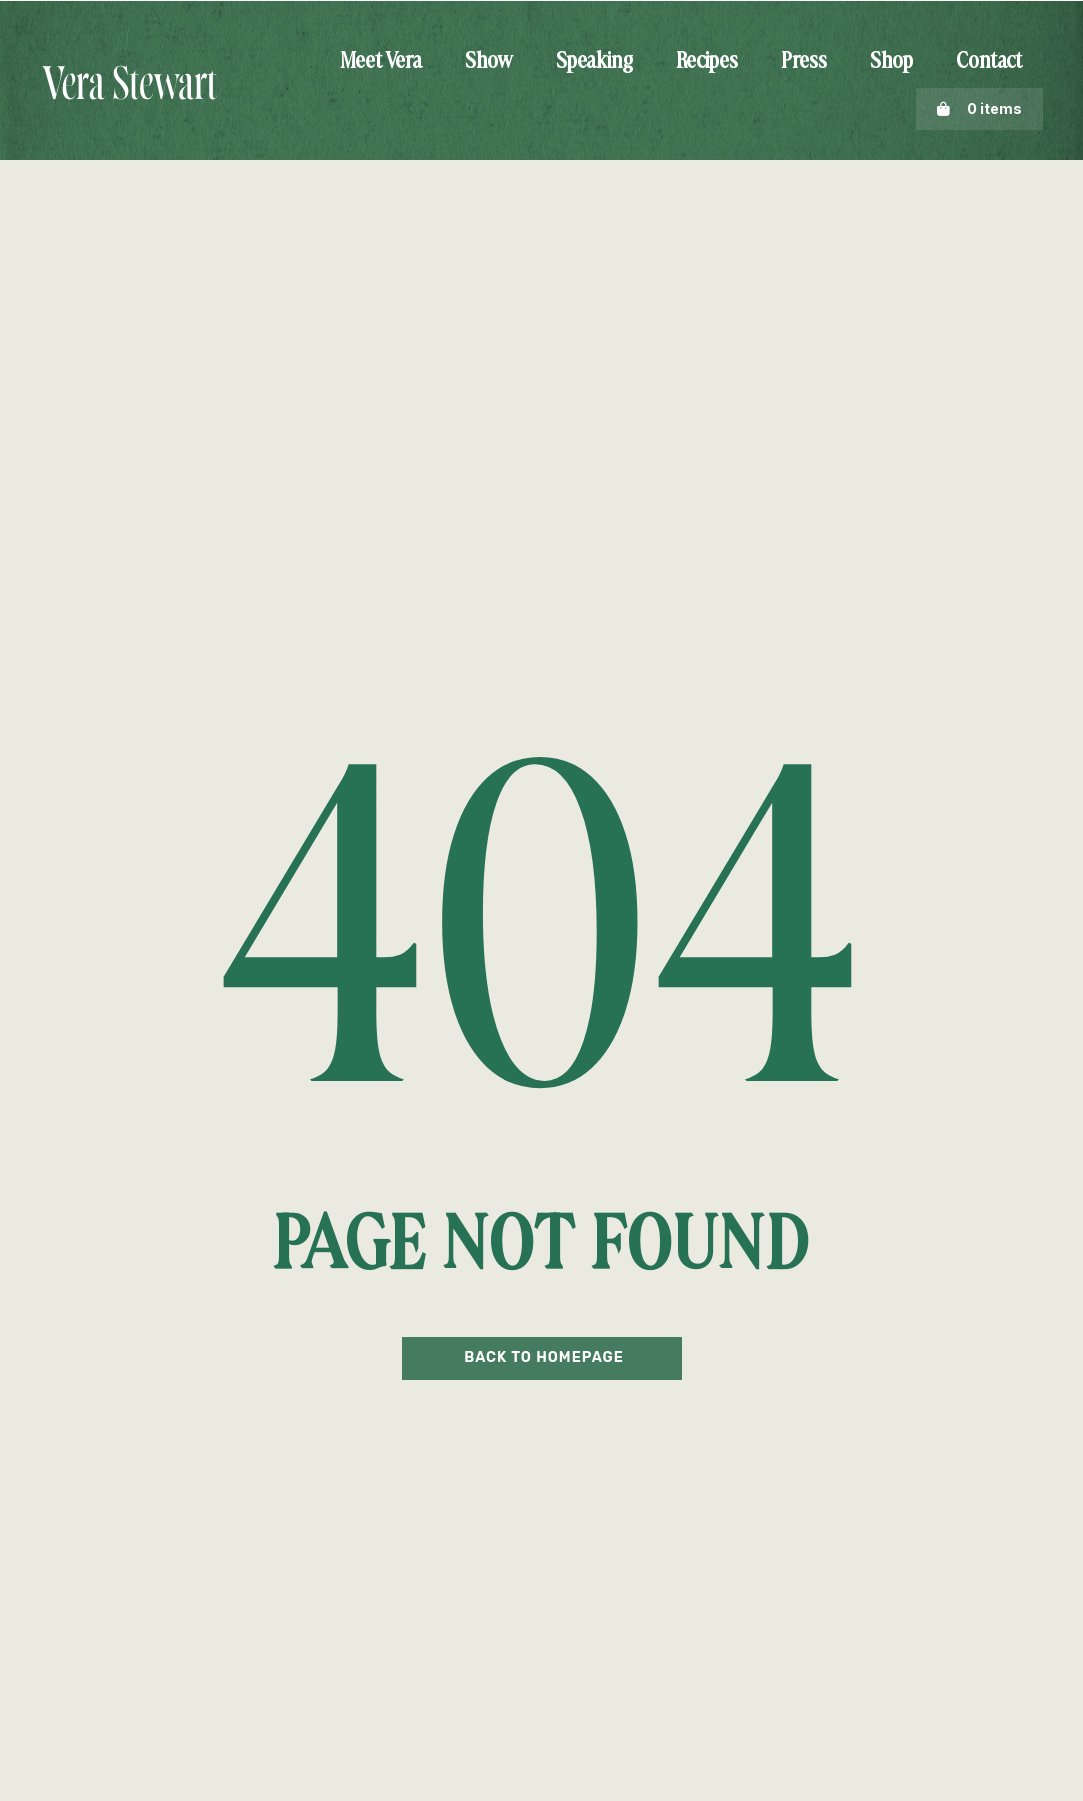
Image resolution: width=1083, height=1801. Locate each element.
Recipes (707, 62)
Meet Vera (381, 62)
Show (489, 62)
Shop (891, 62)
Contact (989, 62)
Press (804, 62)
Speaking (594, 62)
